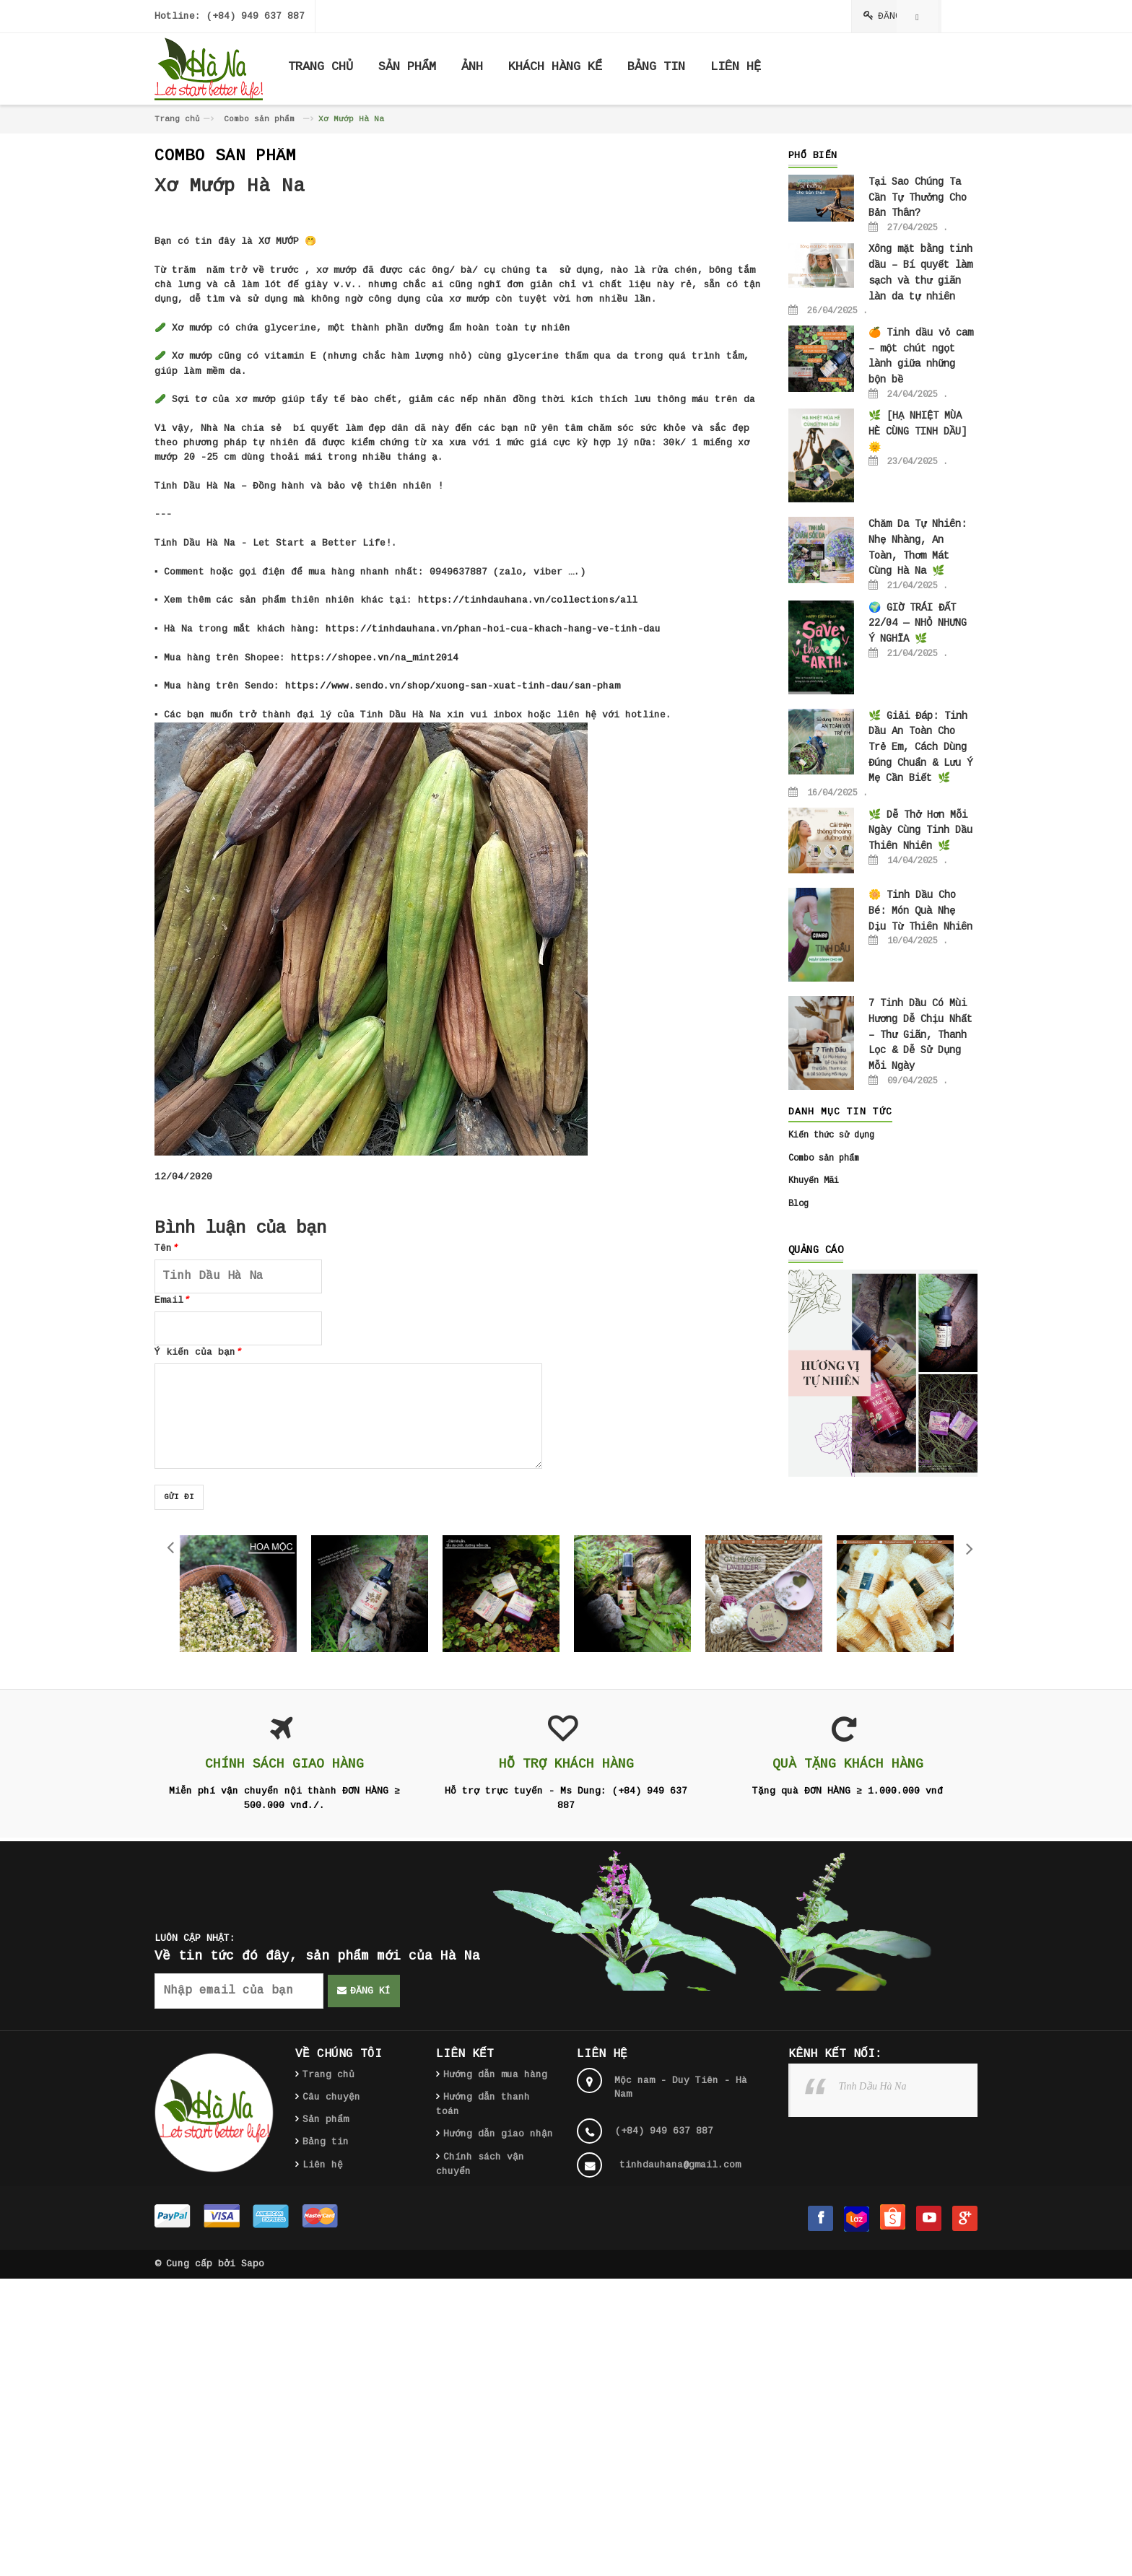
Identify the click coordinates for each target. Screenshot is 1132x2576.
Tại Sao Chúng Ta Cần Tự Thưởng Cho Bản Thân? (917, 197)
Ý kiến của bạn (197, 1352)
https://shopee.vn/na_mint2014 (374, 657)
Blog (798, 1204)
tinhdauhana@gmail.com (680, 2165)
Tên (166, 1248)
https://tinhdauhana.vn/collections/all (527, 600)
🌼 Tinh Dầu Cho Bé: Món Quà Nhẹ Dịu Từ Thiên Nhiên (920, 910)
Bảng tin (325, 2141)
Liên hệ (322, 2165)
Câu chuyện (331, 2097)
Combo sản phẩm (259, 119)
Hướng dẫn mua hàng (495, 2074)
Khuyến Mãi (813, 1181)
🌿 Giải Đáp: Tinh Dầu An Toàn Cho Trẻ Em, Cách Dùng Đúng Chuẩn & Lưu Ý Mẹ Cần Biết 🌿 (920, 747)
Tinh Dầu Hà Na (873, 2086)
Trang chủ (177, 119)
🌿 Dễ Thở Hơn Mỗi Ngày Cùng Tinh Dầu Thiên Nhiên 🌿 (920, 830)
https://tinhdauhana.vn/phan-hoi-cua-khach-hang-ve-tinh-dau (493, 629)
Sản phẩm (325, 2119)
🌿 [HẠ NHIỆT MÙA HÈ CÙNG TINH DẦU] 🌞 (917, 431)
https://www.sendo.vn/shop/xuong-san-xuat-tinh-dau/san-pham (452, 686)
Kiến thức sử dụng (831, 1135)
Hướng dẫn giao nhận (498, 2134)
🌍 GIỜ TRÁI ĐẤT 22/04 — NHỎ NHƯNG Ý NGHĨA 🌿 (917, 623)
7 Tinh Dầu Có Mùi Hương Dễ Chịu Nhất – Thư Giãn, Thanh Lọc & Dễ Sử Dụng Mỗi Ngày (920, 1034)
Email (171, 1300)
